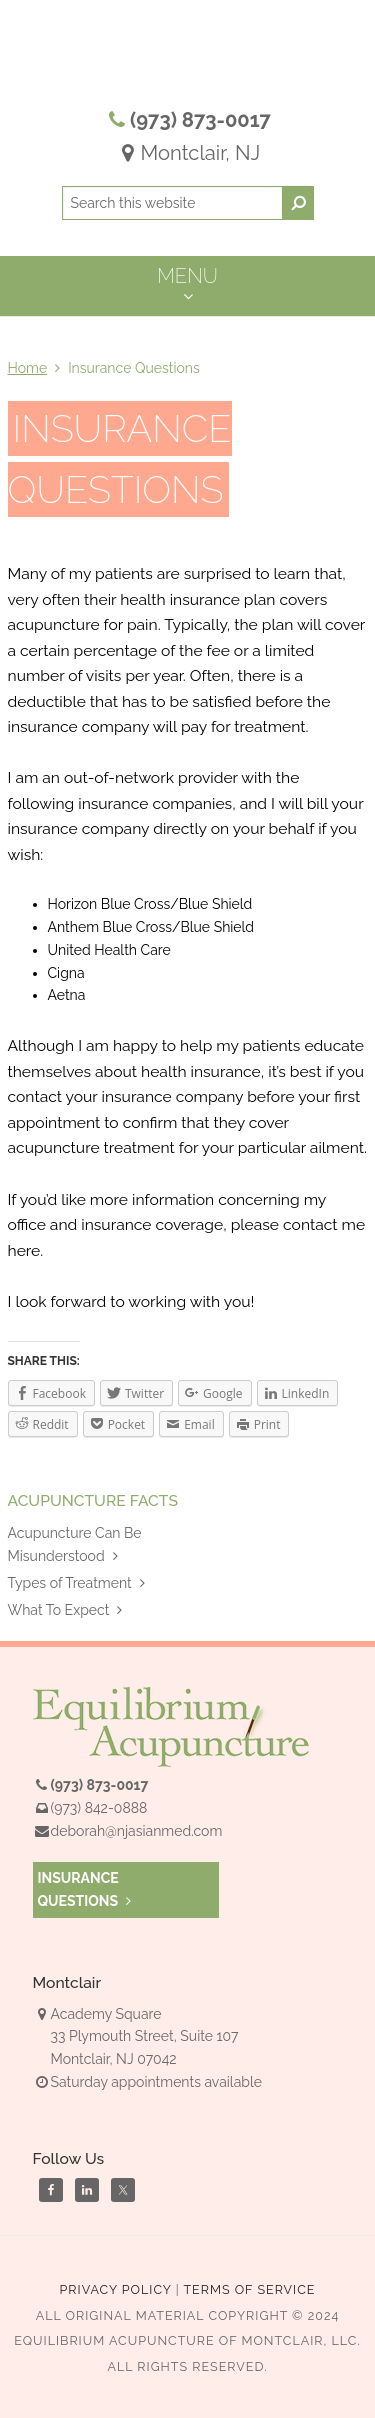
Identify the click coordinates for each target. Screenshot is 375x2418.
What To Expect (65, 1610)
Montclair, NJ (188, 153)
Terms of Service (249, 2289)
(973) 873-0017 (200, 120)
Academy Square (97, 2014)
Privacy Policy (116, 2289)
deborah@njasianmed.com (137, 1831)
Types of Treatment (76, 1583)
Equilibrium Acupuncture (188, 60)
